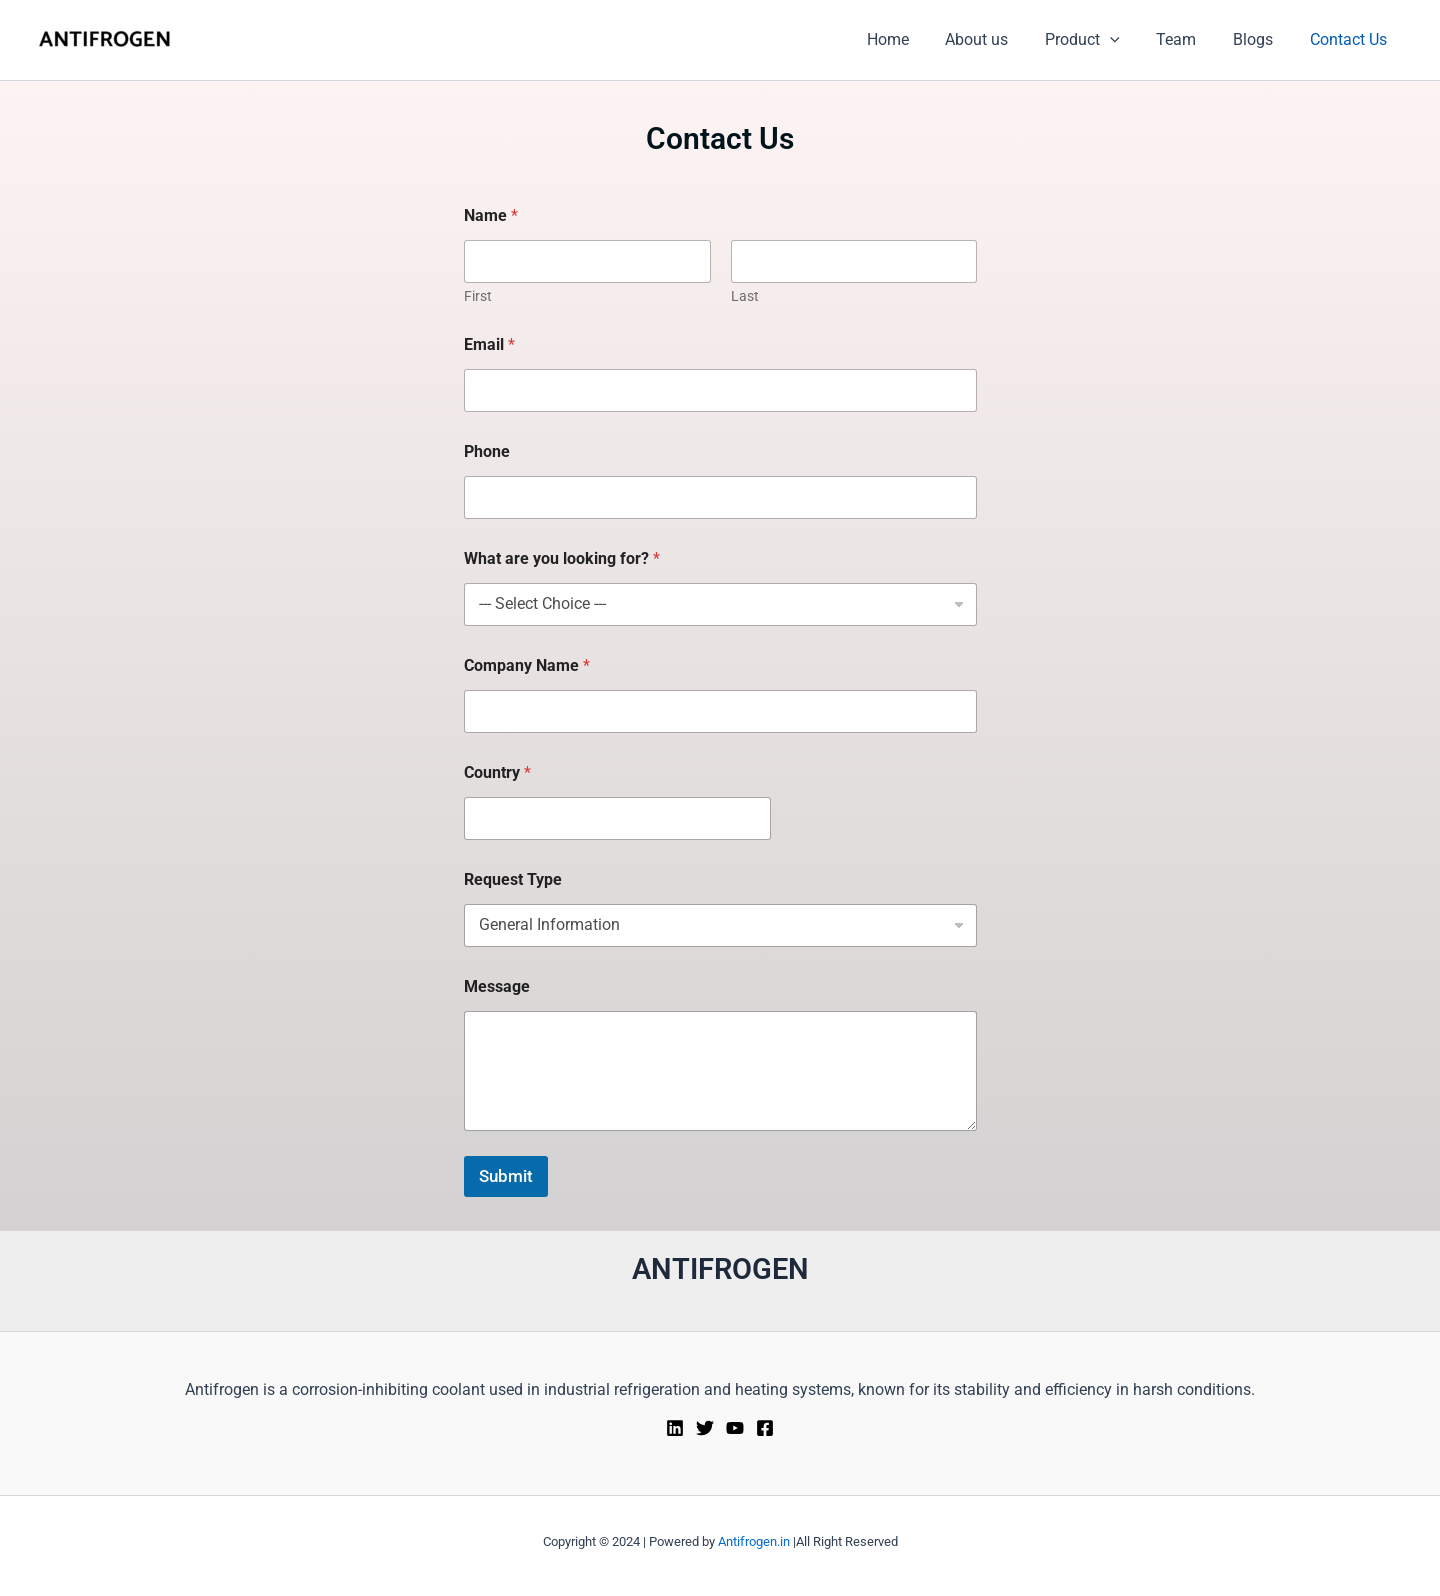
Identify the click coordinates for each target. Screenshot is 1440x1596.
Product (1098, 40)
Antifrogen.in (754, 1541)
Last (744, 296)
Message (497, 986)
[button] (1126, 40)
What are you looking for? (562, 558)
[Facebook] (765, 1428)
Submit (506, 1176)
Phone (487, 451)
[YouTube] (735, 1428)
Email (489, 344)
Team (1188, 39)
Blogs (1260, 39)
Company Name (527, 665)
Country (497, 772)
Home (913, 39)
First (478, 296)
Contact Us (1350, 39)
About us (997, 39)
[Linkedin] (675, 1428)
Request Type (513, 879)
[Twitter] (705, 1428)
